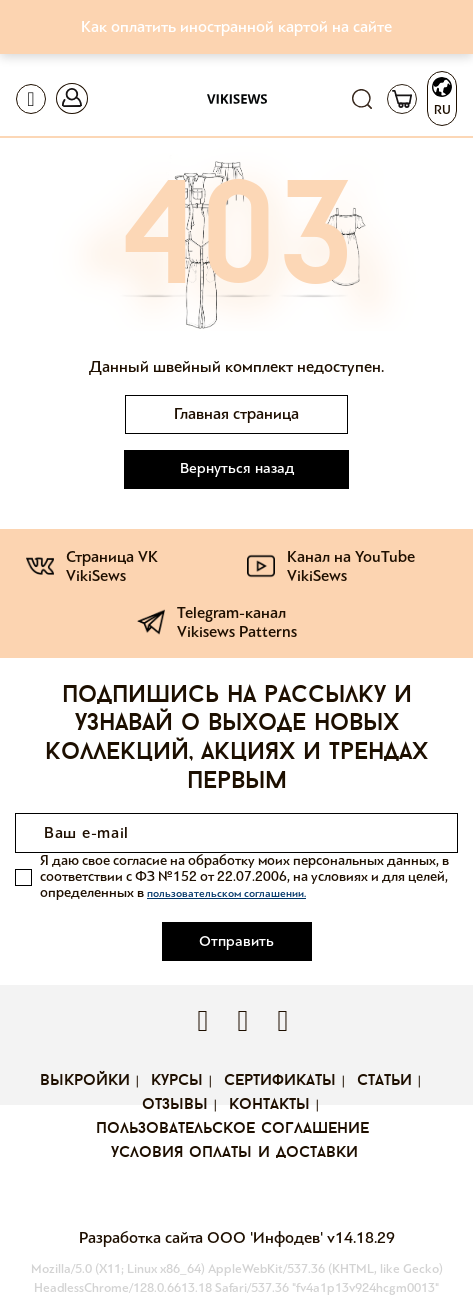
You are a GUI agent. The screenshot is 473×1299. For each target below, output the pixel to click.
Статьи (384, 1081)
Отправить (236, 941)
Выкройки (85, 1081)
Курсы (177, 1081)
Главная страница (236, 413)
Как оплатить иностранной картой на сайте (236, 26)
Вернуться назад (237, 468)
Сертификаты (280, 1081)
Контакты (269, 1105)
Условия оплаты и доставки (234, 1153)
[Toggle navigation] (31, 99)
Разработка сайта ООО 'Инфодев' (203, 1237)
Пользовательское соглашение (232, 1129)
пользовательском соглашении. (226, 893)
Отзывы (175, 1105)
